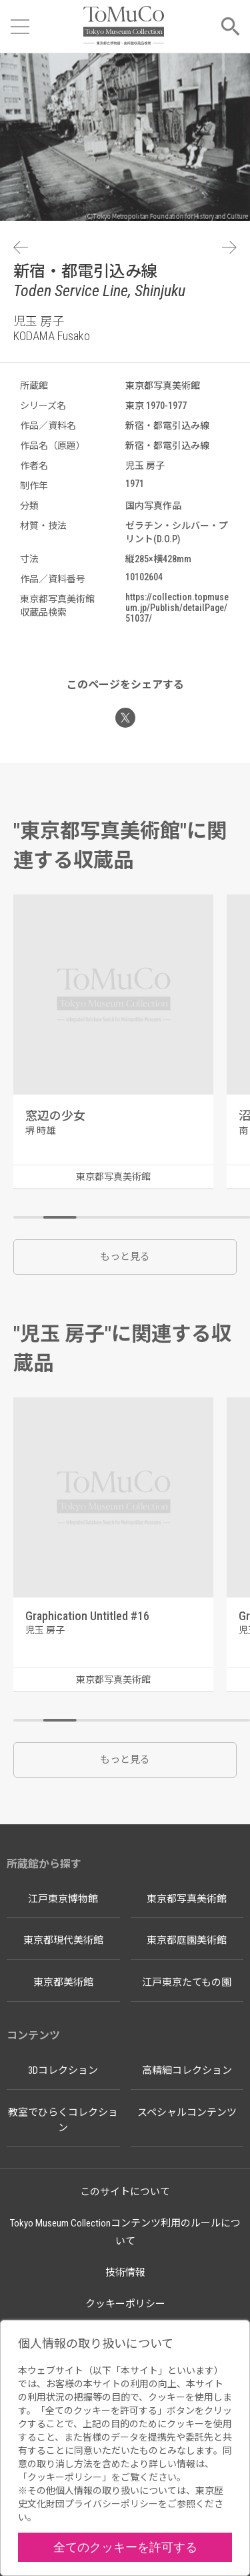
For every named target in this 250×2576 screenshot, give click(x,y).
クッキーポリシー (125, 2304)
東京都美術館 (63, 1982)
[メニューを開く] (20, 26)
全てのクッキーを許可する (125, 2547)
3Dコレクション (63, 2070)
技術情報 (125, 2273)
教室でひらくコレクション (63, 2120)
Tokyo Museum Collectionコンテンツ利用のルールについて (125, 2232)
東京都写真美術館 (187, 1899)
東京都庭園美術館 (187, 1940)
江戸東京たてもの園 (186, 1982)
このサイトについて (125, 2192)
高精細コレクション (187, 2070)
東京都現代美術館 (63, 1940)
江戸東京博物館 (63, 1899)
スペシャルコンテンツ (187, 2112)
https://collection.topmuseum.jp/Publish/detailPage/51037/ (177, 608)
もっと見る (125, 1257)
